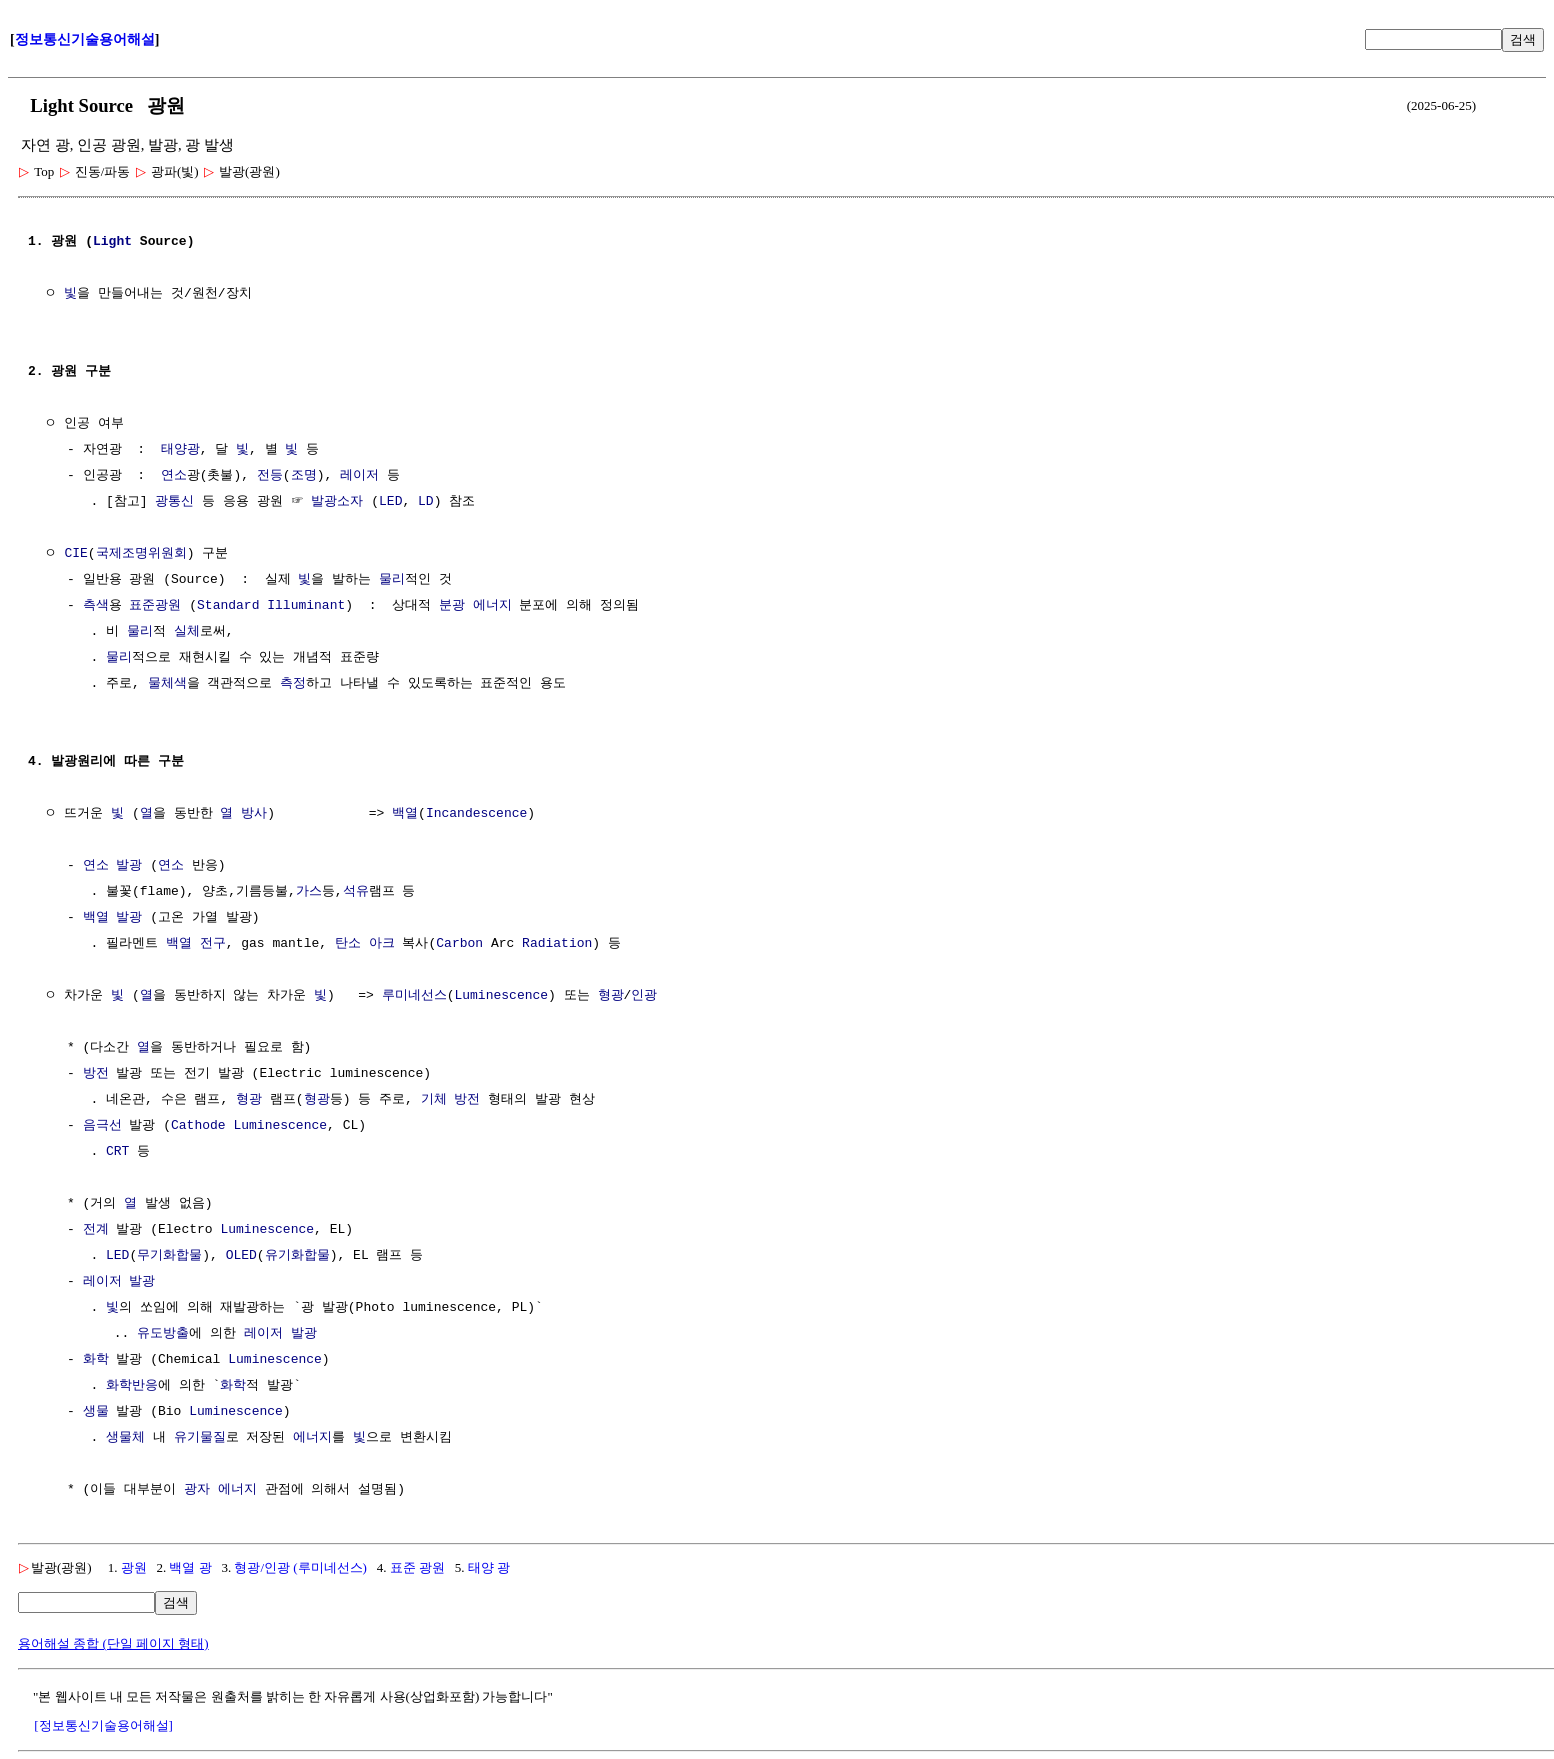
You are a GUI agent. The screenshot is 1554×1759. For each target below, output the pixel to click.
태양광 (180, 450)
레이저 (359, 476)
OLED (241, 1256)
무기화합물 (169, 1256)
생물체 (125, 1438)
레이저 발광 (119, 1282)
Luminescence (501, 996)
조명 (304, 476)
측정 (293, 684)
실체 (187, 632)
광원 (134, 1567)
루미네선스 (414, 996)
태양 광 (489, 1567)
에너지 (492, 606)
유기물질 (200, 1438)
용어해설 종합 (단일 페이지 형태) (113, 1643)
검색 (1523, 39)
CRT (117, 1152)
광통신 (174, 502)
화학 (96, 1360)
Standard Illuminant (271, 606)
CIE (75, 554)
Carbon (459, 944)
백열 (405, 814)
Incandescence (476, 814)
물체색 (167, 684)
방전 (96, 1074)
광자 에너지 (220, 1490)
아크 (382, 944)
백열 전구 (196, 944)
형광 (610, 996)
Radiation (557, 944)
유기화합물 (297, 1256)
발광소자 (337, 502)
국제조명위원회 (141, 554)
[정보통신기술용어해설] (103, 1725)
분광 (452, 606)
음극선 (102, 1126)
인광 (644, 996)
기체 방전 (451, 1100)
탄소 (348, 944)
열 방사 (243, 814)
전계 (96, 1230)
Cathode (198, 1126)
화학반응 (132, 1386)
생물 (96, 1412)
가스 (309, 892)
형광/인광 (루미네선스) (300, 1567)
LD (426, 502)
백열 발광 (113, 918)
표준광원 (155, 606)
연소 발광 (113, 866)
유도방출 (163, 1334)
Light (112, 242)
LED (390, 502)
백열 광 (190, 1567)
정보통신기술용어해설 (85, 39)
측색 (96, 606)
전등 (270, 476)
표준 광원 (417, 1567)
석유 (356, 892)
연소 (174, 476)
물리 (392, 580)
